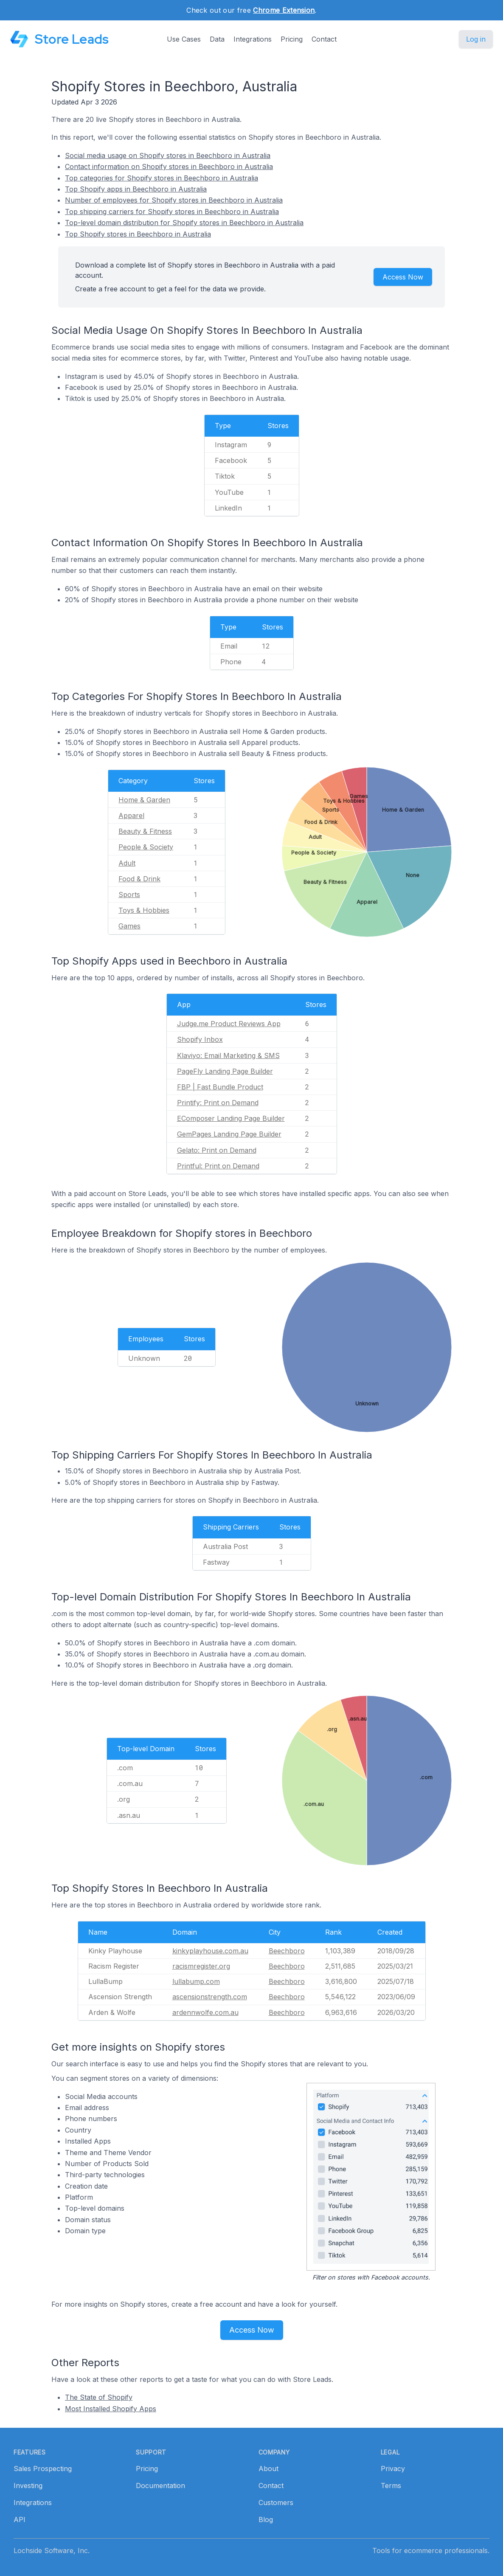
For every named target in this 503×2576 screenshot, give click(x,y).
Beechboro (287, 1951)
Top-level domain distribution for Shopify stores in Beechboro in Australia (184, 222)
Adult (126, 863)
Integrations (252, 39)
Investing (28, 2485)
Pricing (292, 39)
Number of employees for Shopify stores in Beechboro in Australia (174, 200)
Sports (129, 894)
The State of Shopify (98, 2397)
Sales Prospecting (43, 2468)
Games (129, 926)
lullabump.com (196, 1981)
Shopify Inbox (200, 1039)
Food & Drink (139, 879)
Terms (391, 2485)
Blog (266, 2519)
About (268, 2468)
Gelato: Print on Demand (216, 1150)
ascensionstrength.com (209, 1996)
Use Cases (184, 39)
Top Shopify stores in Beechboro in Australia (138, 234)
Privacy (393, 2468)
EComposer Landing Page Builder (231, 1118)
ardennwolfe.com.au (205, 2012)
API (19, 2519)
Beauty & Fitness (145, 831)
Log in (476, 39)
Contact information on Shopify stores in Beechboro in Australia (169, 166)
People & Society (145, 847)
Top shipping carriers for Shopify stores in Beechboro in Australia (172, 211)
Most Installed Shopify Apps (110, 2408)
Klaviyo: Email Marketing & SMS (228, 1055)
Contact (324, 39)
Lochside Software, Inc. (52, 2550)
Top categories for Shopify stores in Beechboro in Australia (161, 178)
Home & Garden (144, 800)
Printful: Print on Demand (218, 1166)
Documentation (160, 2485)
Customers (276, 2502)
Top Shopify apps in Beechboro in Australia (136, 189)
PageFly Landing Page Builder (225, 1071)
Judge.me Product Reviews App (229, 1023)
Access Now (402, 277)
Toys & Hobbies (143, 910)
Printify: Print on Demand (218, 1102)
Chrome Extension (284, 10)
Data (217, 39)
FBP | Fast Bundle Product (220, 1087)
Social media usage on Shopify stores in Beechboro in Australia (167, 155)
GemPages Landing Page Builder (229, 1134)
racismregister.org (201, 1966)
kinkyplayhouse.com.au (210, 1951)
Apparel (131, 815)
